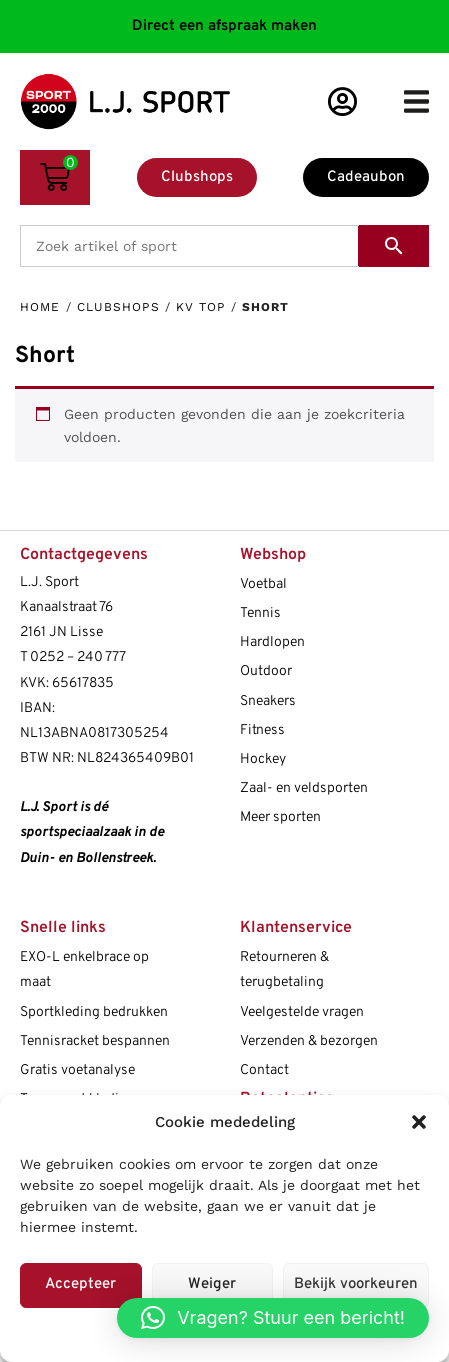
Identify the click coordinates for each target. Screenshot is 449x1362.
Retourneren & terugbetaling (284, 970)
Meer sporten (280, 817)
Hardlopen (272, 642)
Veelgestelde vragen (302, 1012)
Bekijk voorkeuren (356, 1284)
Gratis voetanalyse (77, 1070)
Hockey (263, 759)
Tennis (260, 613)
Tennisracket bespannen (95, 1041)
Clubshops (118, 307)
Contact (264, 1070)
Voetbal (263, 584)
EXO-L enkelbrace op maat (84, 970)
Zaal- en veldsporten (304, 788)
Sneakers (268, 701)
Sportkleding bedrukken (94, 1012)
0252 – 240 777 (78, 657)
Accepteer (80, 1284)
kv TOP (201, 307)
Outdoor (266, 671)
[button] (419, 1122)
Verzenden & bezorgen (309, 1041)
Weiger (212, 1284)
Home (40, 307)
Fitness (262, 730)
